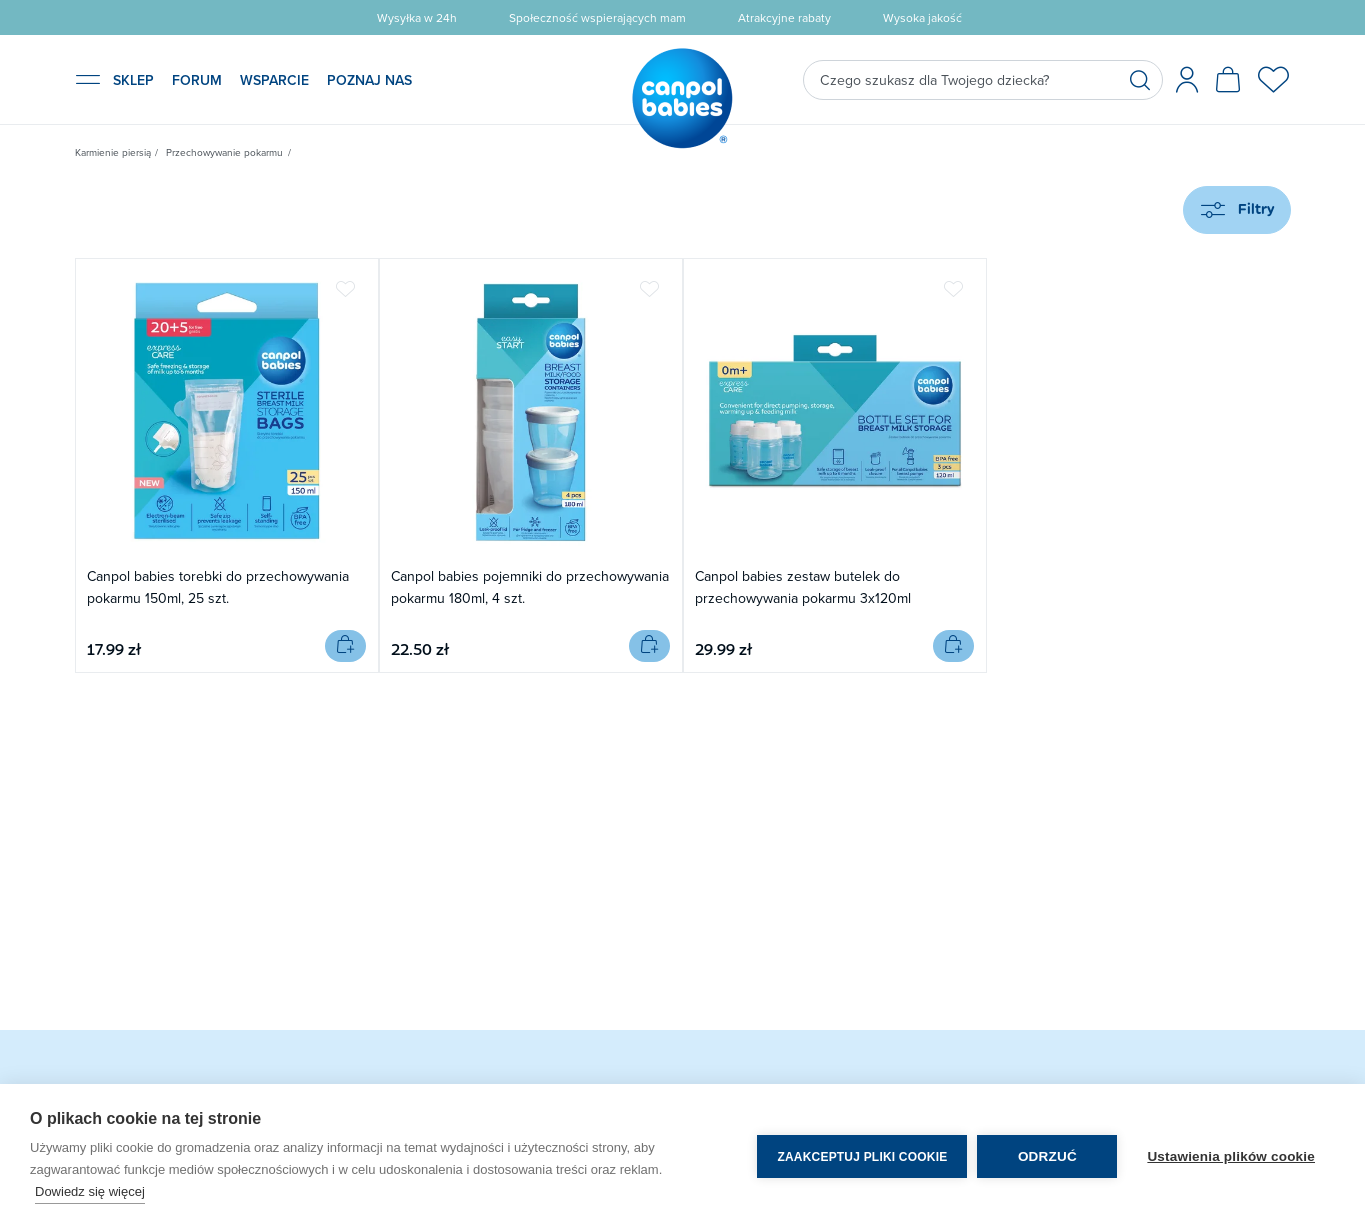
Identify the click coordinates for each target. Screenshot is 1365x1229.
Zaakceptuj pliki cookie (862, 1157)
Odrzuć (1047, 1156)
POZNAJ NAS (369, 80)
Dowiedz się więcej (90, 1191)
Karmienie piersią (113, 152)
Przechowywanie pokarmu (224, 152)
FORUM (197, 80)
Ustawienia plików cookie (1231, 1156)
